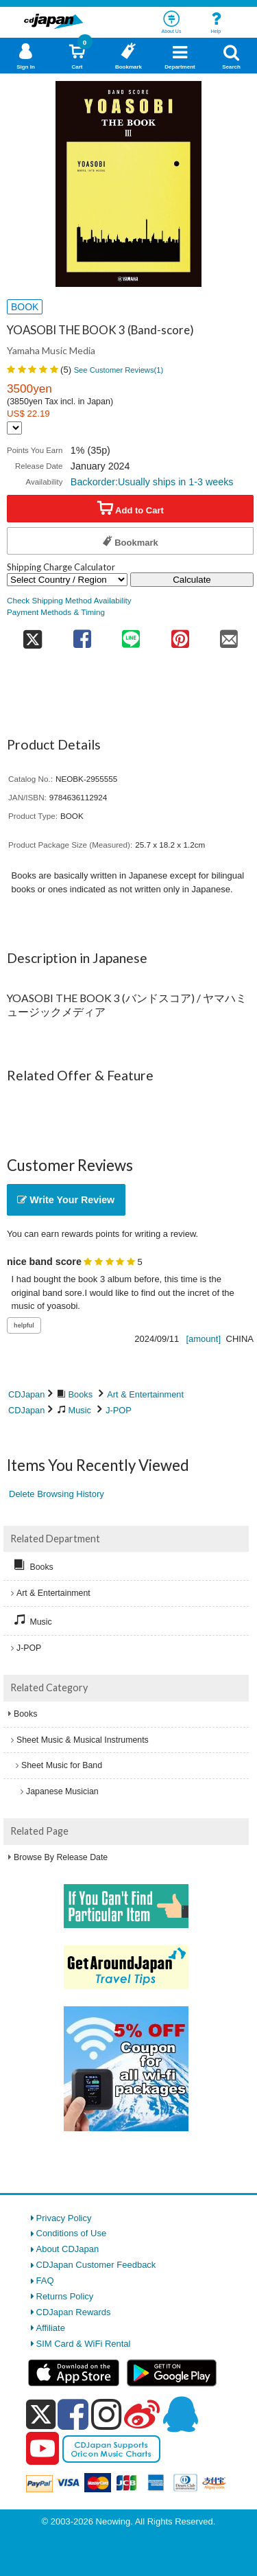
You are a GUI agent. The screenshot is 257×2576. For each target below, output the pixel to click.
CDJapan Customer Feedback (96, 2265)
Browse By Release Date (61, 1857)
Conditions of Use (71, 2233)
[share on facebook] (82, 634)
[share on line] (131, 634)
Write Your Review (65, 1199)
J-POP (119, 1410)
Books (81, 1394)
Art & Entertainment (145, 1394)
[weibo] (142, 2414)
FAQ (45, 2280)
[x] (41, 2415)
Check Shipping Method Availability (69, 600)
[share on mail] (229, 634)
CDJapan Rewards (73, 2312)
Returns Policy (65, 2296)
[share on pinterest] (180, 634)
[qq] (180, 2414)
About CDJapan (67, 2249)
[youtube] (42, 2449)
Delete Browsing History (56, 1494)
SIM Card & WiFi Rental (83, 2344)
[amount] (203, 1339)
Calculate (192, 580)
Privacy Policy (64, 2218)
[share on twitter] (32, 634)
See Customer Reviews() (119, 370)
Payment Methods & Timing (56, 611)
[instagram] (106, 2414)
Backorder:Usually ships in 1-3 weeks (152, 481)
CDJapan (26, 1394)
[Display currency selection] (14, 427)
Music (80, 1410)
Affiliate (50, 2328)
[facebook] (73, 2414)
